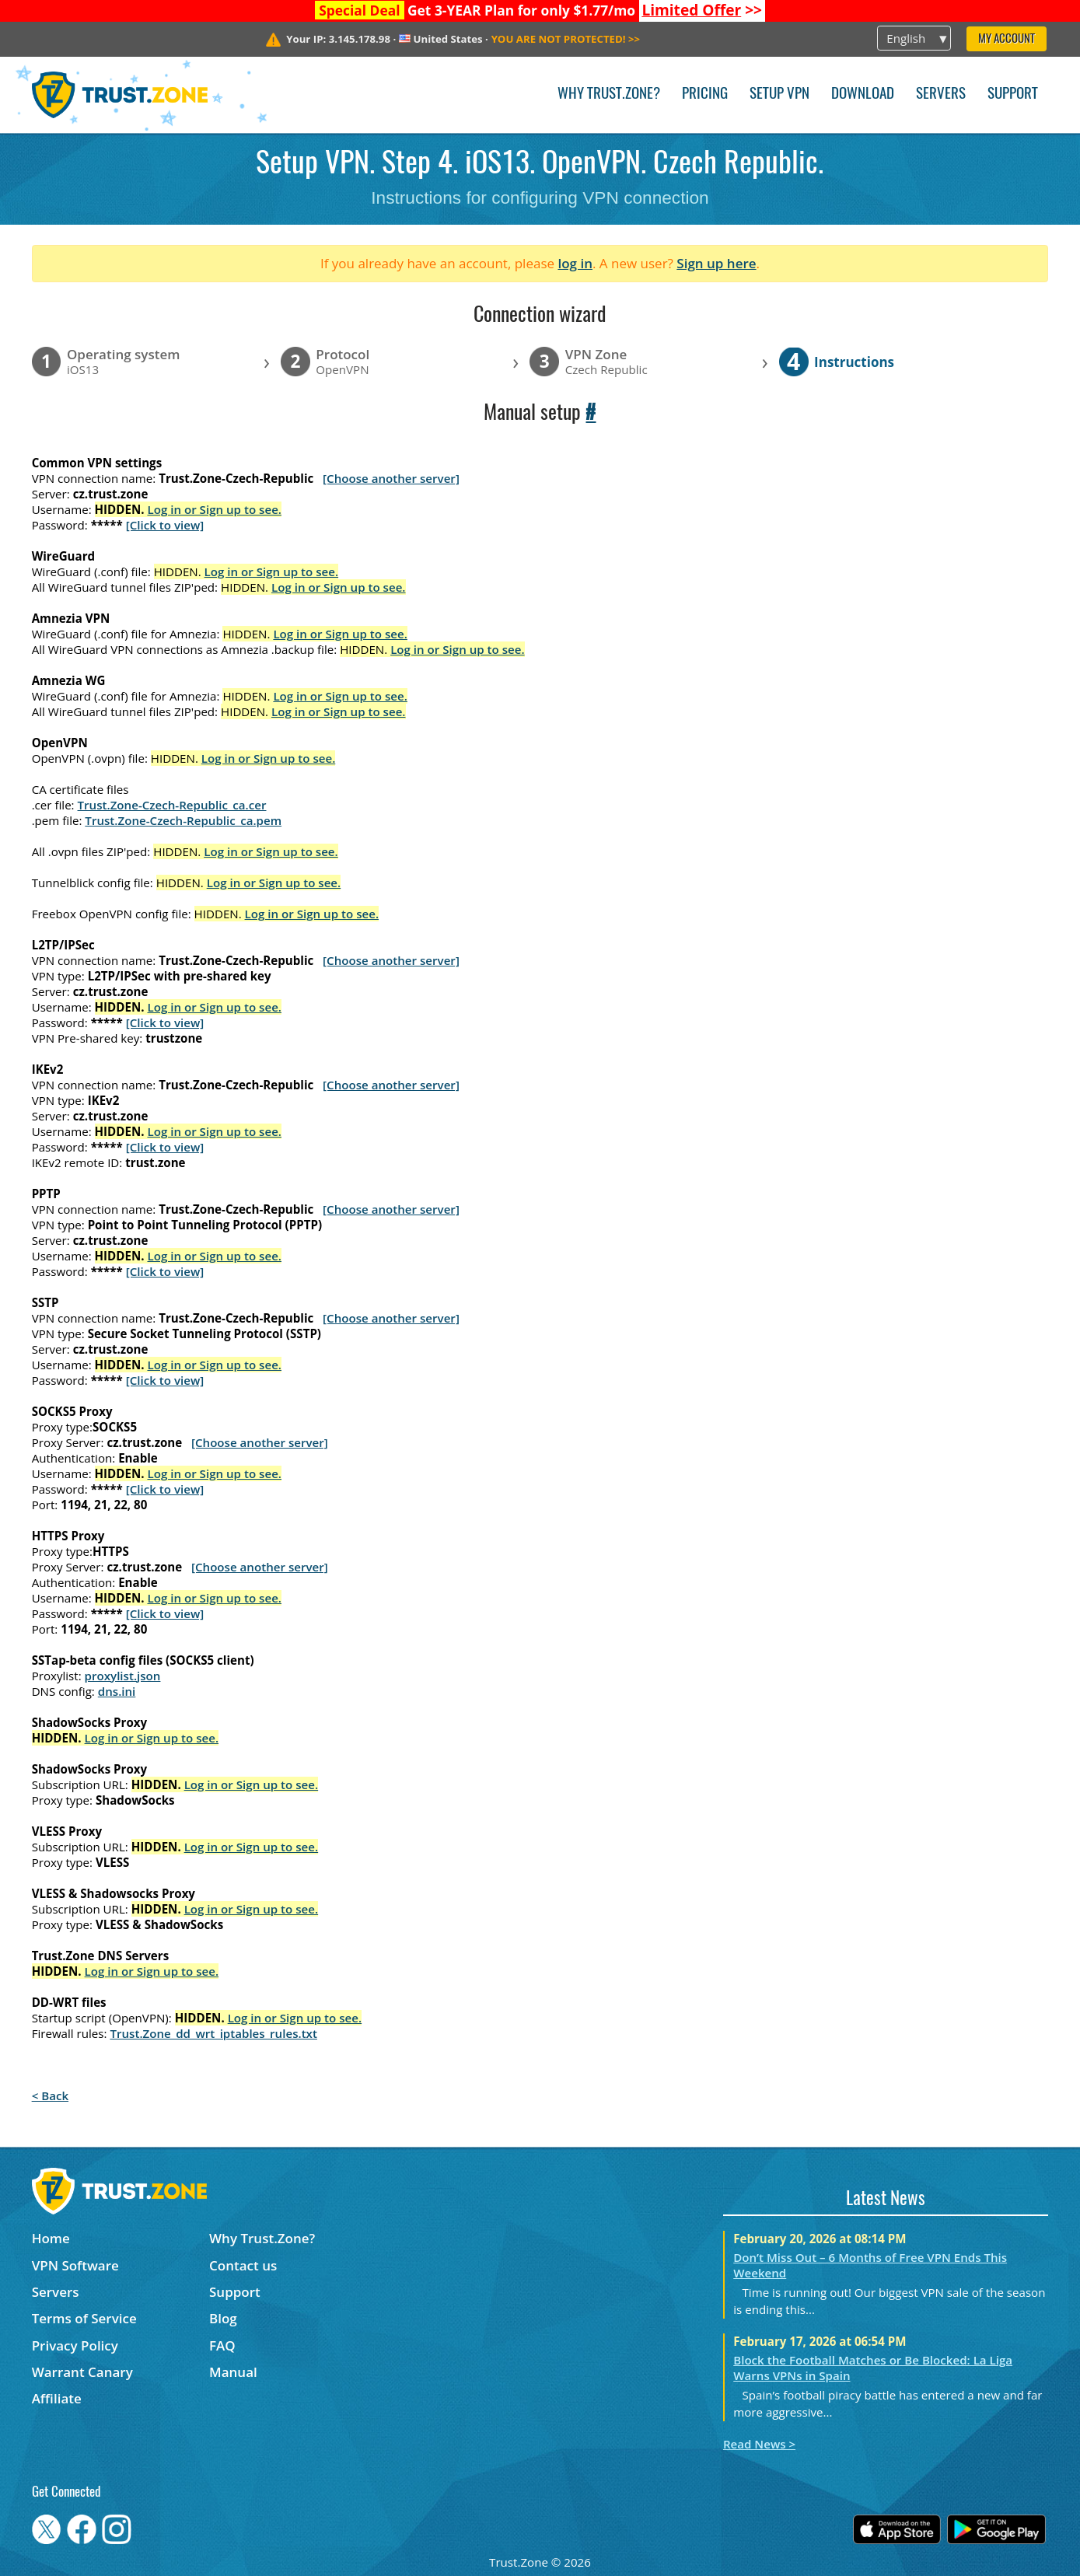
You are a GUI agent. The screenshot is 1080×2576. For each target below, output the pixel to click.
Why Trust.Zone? (608, 94)
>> (701, 10)
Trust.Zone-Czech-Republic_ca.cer (172, 805)
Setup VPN (779, 94)
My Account (1006, 39)
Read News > (759, 2444)
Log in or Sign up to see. (214, 509)
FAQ (222, 2345)
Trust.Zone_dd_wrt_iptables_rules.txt (213, 2033)
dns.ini (117, 1691)
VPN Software (75, 2265)
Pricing (705, 94)
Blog (223, 2318)
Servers (941, 94)
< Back (50, 2095)
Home (51, 2238)
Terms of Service (84, 2318)
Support (1012, 94)
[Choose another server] (391, 478)
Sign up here (716, 263)
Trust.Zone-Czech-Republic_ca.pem (183, 820)
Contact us (243, 2265)
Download (862, 94)
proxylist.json (123, 1675)
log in (574, 263)
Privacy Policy (75, 2345)
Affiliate (57, 2398)
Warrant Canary (82, 2372)
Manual (233, 2372)
